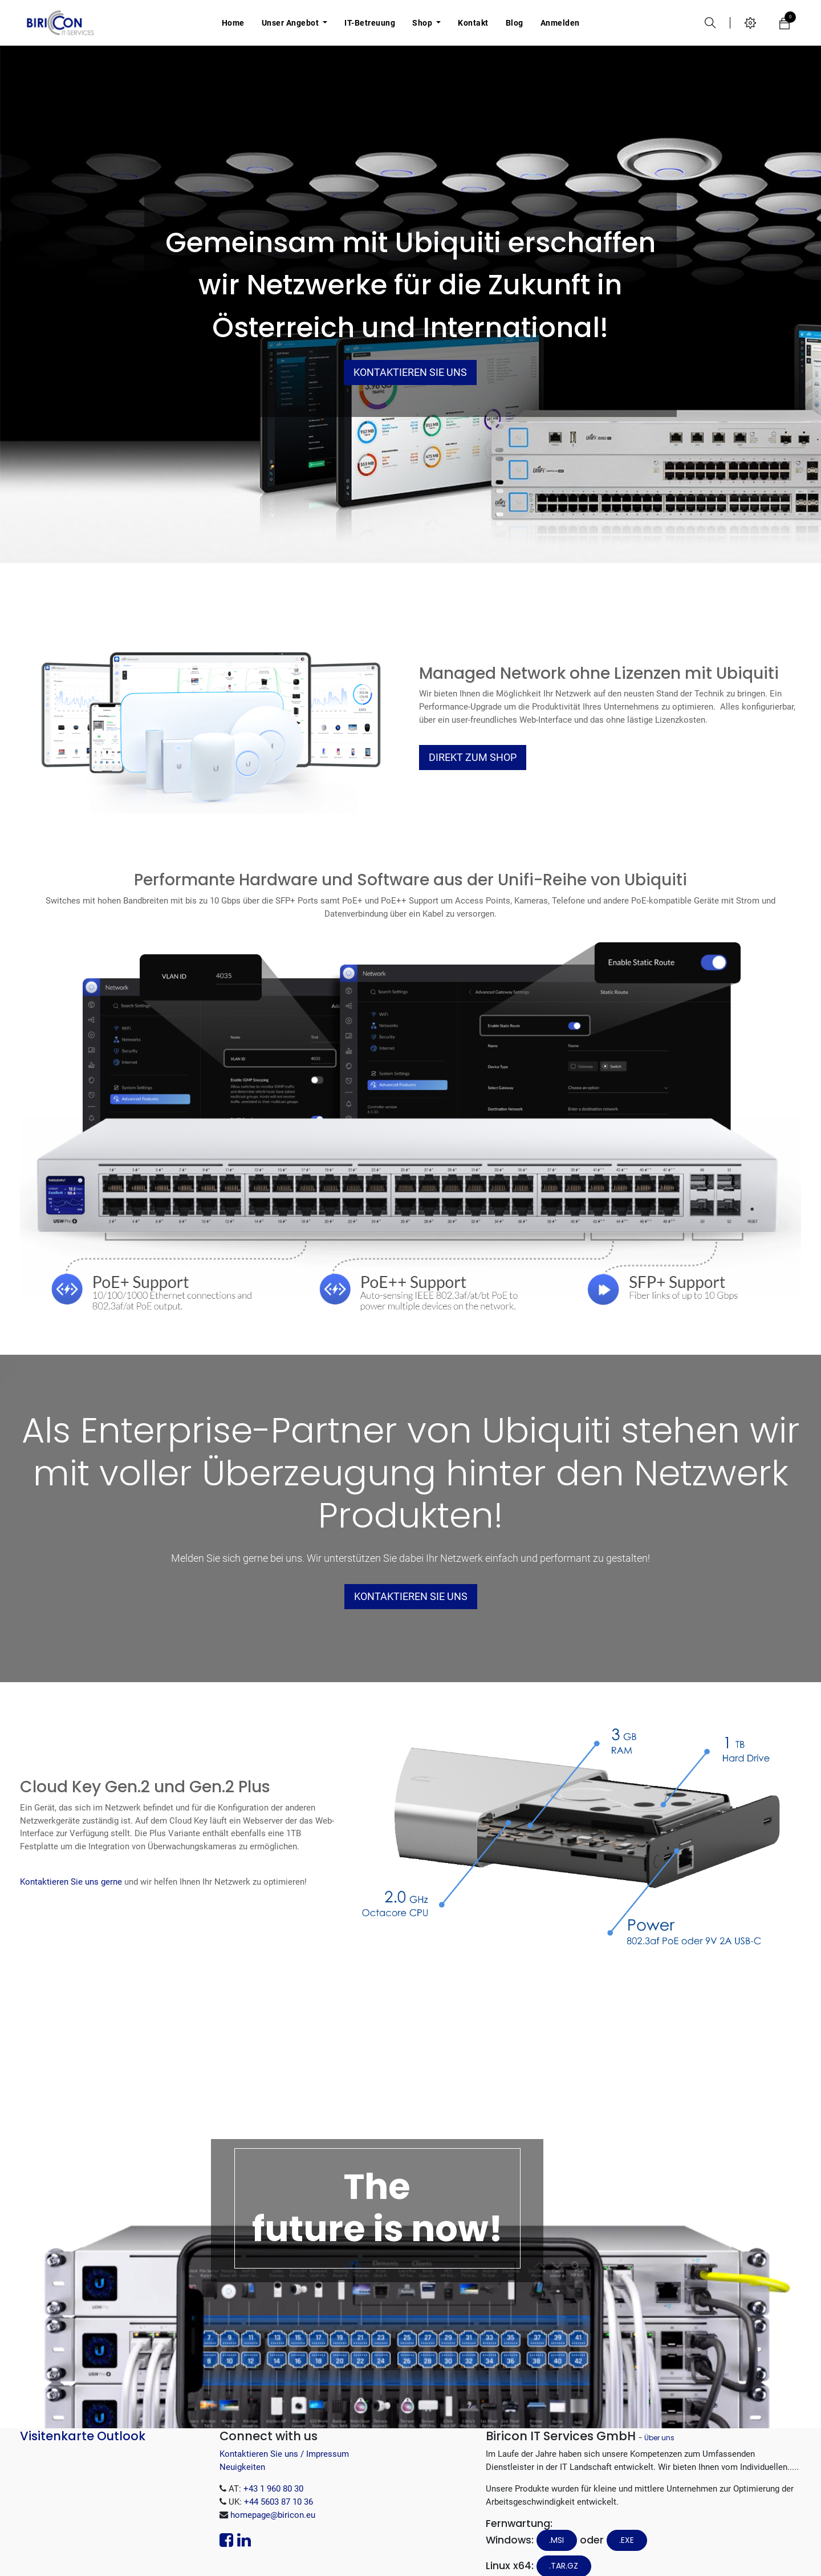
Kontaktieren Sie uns (410, 372)
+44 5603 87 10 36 (278, 2502)
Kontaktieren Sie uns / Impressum (284, 2454)
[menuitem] (233, 23)
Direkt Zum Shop (473, 757)
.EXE (626, 2540)
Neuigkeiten (242, 2467)
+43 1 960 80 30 (273, 2489)
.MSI (556, 2540)
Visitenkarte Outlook (82, 2436)
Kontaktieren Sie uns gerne (71, 1882)
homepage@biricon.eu (272, 2515)
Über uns (659, 2438)
